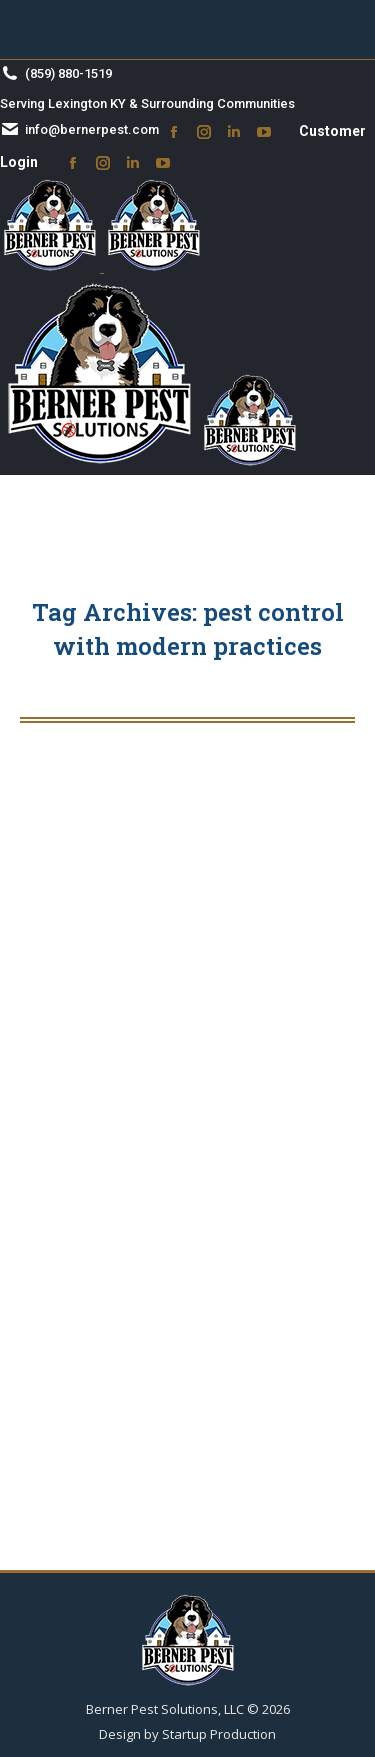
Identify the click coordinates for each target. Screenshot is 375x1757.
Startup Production (219, 1734)
